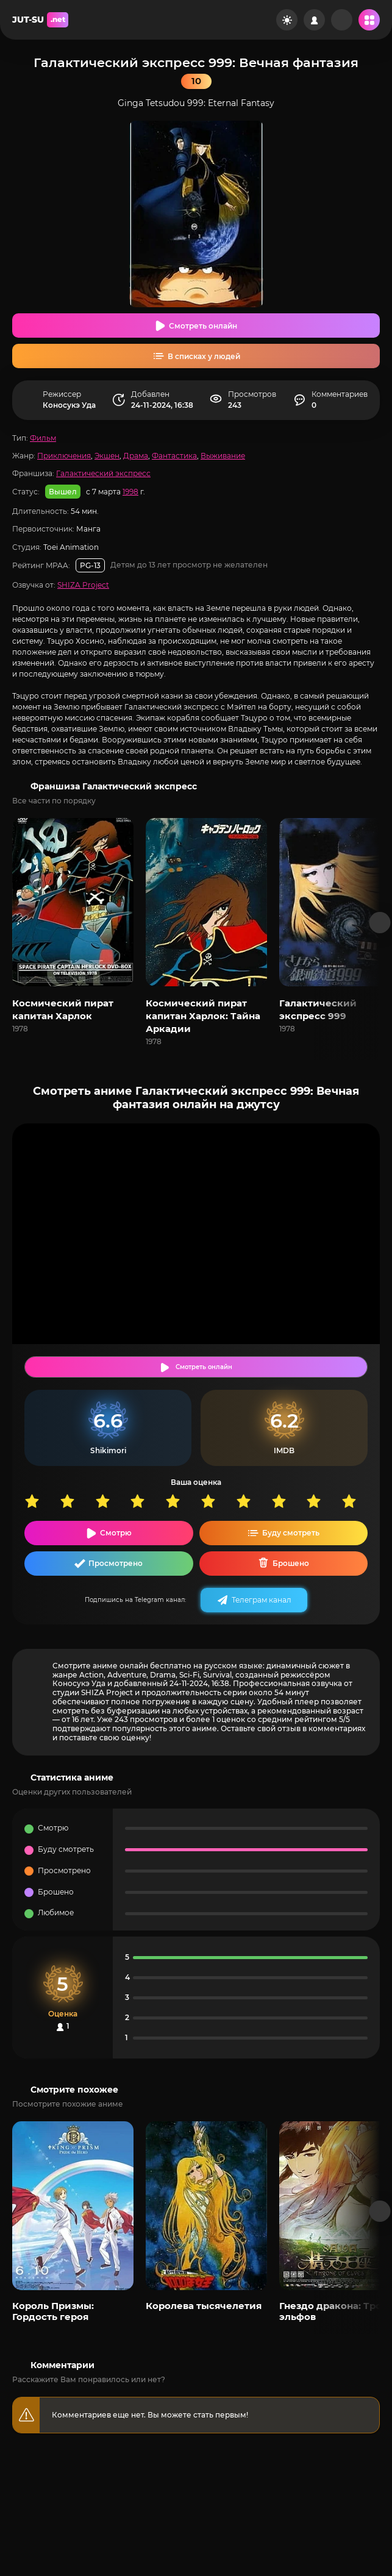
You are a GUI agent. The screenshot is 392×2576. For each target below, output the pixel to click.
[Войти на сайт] (314, 19)
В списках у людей (204, 356)
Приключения (64, 455)
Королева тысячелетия (204, 2305)
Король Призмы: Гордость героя (53, 2311)
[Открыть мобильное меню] (369, 19)
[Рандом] (341, 19)
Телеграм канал (261, 1599)
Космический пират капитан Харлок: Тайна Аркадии (203, 1015)
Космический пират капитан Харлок (62, 1009)
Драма (135, 455)
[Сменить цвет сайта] (287, 19)
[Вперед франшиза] (380, 922)
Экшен (106, 455)
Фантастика (174, 455)
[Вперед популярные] (380, 2211)
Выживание (223, 455)
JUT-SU (40, 19)
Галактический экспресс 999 (318, 1009)
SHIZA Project (83, 584)
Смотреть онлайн (203, 325)
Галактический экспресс (103, 473)
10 (359, 1501)
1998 (130, 491)
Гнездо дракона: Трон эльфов (333, 2311)
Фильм (43, 438)
